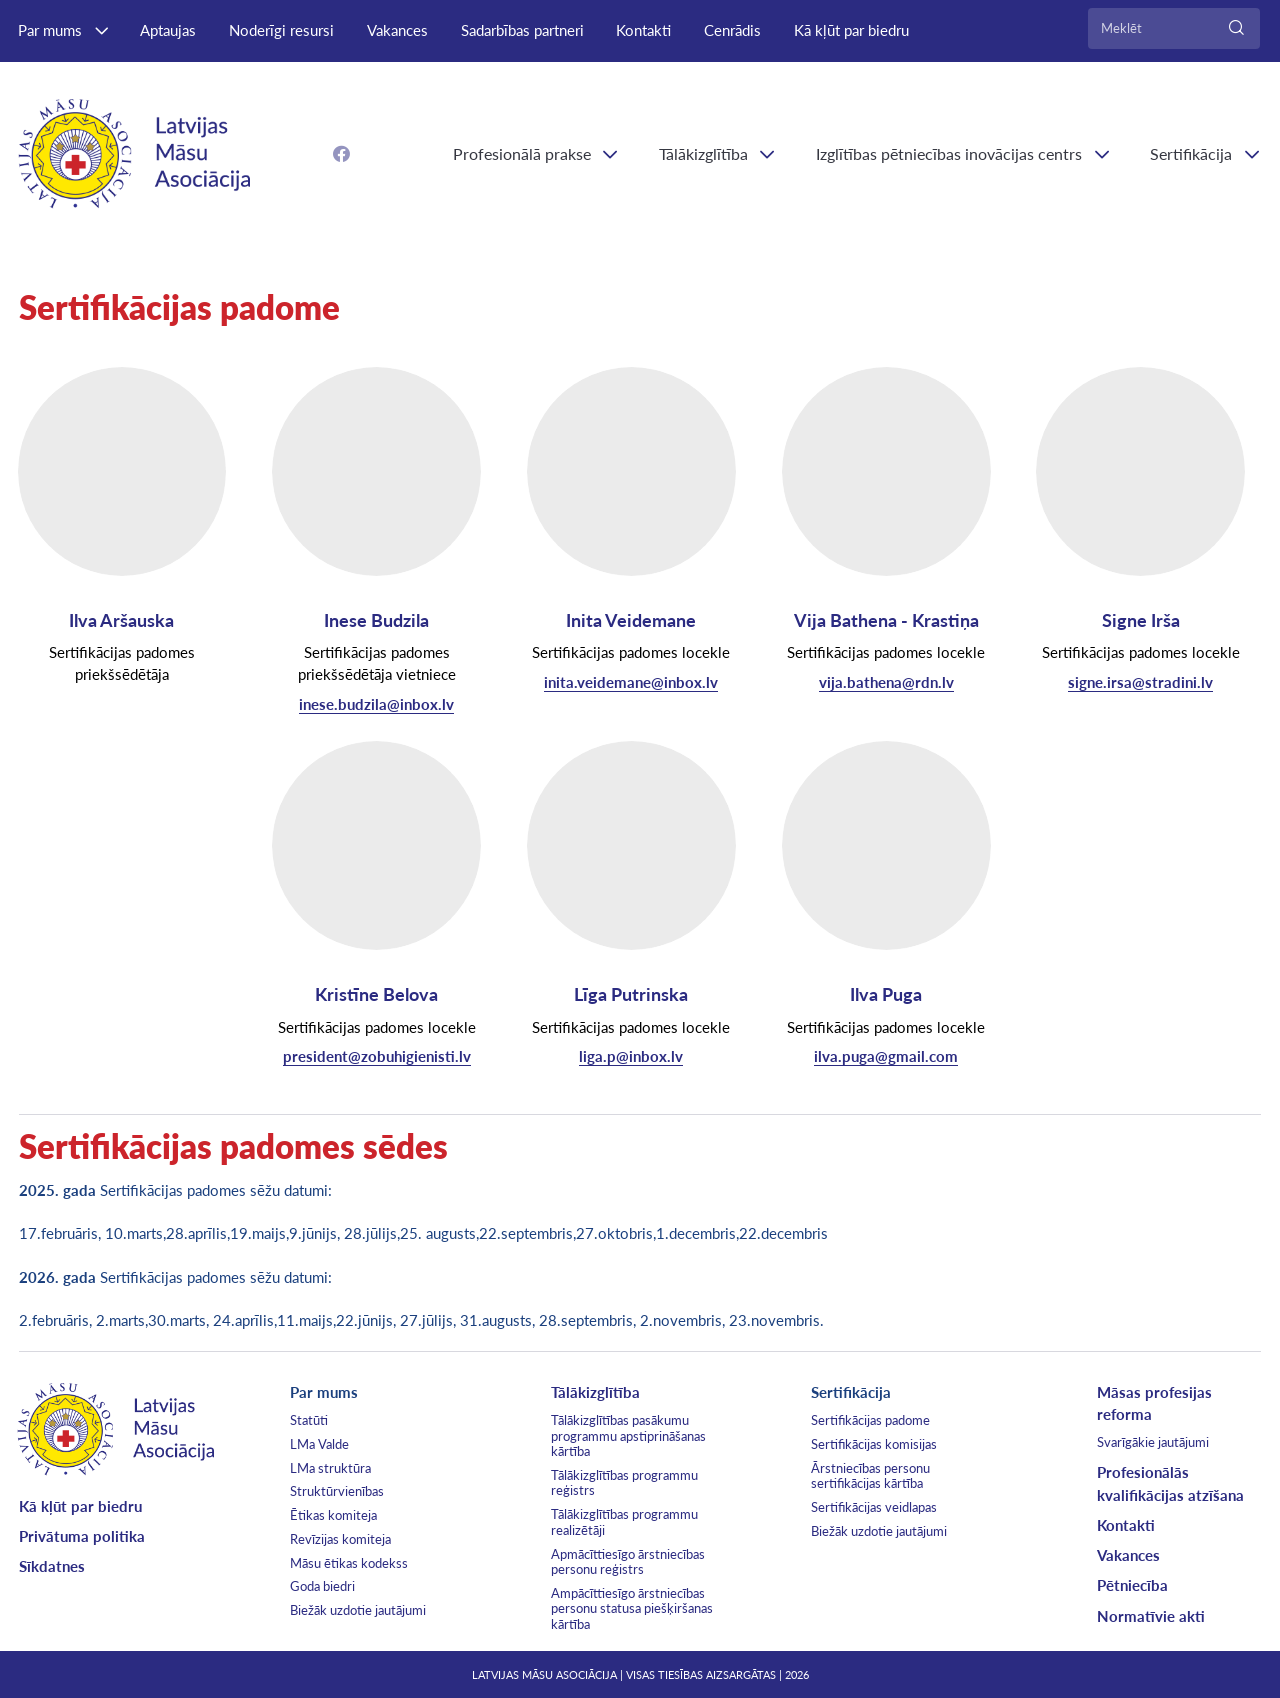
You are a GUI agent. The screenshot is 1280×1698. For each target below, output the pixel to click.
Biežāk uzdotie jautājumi (358, 1610)
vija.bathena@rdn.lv (886, 682)
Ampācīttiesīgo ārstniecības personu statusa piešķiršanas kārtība (632, 1608)
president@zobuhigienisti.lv (377, 1056)
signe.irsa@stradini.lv (1140, 682)
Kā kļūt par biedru (851, 30)
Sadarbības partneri (522, 30)
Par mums (50, 30)
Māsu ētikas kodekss (349, 1563)
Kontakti (643, 30)
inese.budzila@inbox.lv (376, 704)
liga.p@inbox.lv (631, 1056)
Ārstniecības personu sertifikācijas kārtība (870, 1476)
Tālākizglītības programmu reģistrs (624, 1483)
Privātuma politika (82, 1536)
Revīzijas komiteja (340, 1539)
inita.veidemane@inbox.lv (631, 682)
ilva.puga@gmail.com (886, 1056)
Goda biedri (322, 1586)
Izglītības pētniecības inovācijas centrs (949, 153)
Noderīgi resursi (281, 30)
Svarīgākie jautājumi (1153, 1442)
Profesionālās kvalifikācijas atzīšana (1170, 1483)
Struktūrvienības (337, 1491)
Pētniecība (1132, 1585)
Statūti (309, 1420)
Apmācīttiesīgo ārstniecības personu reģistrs (628, 1562)
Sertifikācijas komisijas (874, 1444)
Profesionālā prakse (522, 153)
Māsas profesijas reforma (1154, 1403)
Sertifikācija (851, 1392)
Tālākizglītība (703, 153)
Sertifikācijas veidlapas (874, 1507)
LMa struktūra (330, 1468)
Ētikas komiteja (333, 1515)
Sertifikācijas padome (870, 1420)
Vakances (397, 30)
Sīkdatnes (52, 1566)
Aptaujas (168, 30)
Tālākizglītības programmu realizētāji (624, 1522)
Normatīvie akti (1151, 1616)
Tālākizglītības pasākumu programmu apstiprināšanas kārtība (628, 1435)
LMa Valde (319, 1444)
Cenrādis (732, 30)
